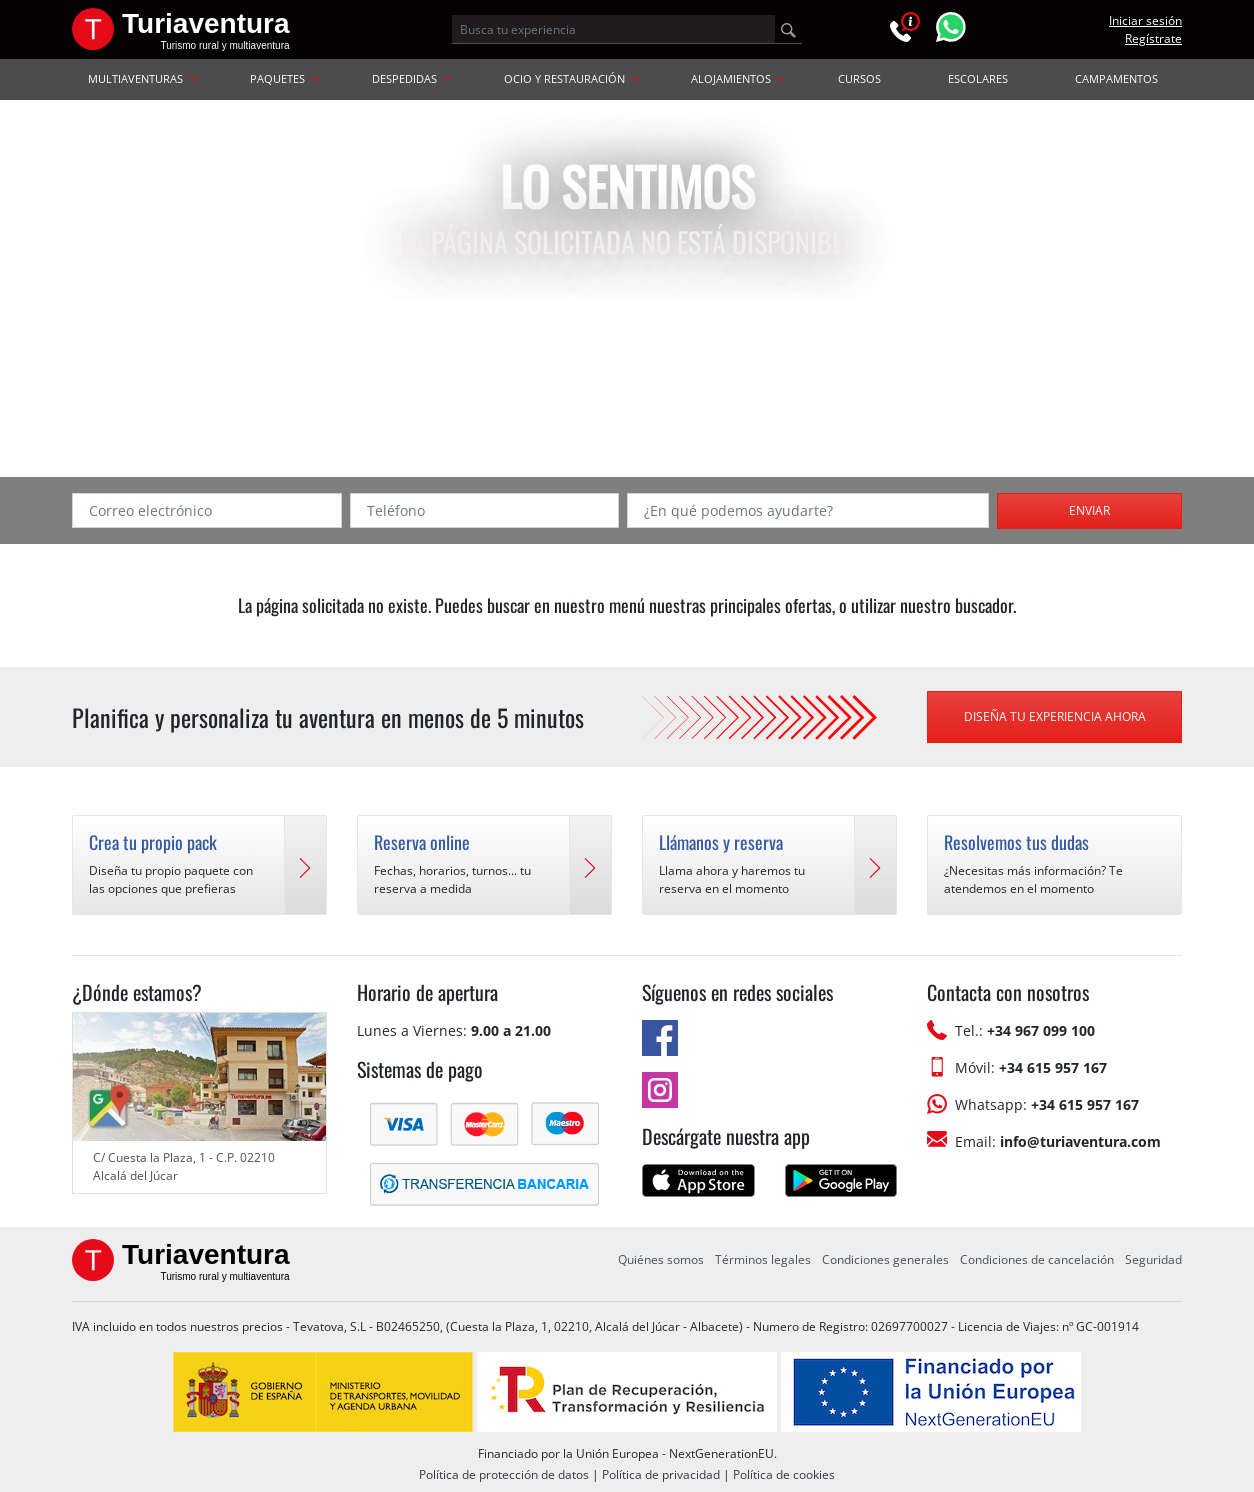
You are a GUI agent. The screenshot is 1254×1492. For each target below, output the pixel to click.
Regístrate (1153, 38)
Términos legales (763, 1259)
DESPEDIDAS (411, 78)
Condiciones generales (885, 1259)
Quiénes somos (661, 1259)
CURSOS (859, 78)
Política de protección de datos (504, 1474)
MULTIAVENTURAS (142, 78)
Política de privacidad (661, 1474)
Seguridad (1153, 1259)
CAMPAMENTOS (1116, 78)
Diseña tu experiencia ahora (1055, 716)
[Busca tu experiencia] (613, 29)
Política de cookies (784, 1474)
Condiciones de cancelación (1037, 1259)
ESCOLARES (978, 78)
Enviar (1089, 510)
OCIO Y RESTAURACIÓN (571, 78)
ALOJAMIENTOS (738, 78)
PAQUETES (284, 78)
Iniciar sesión (1145, 20)
